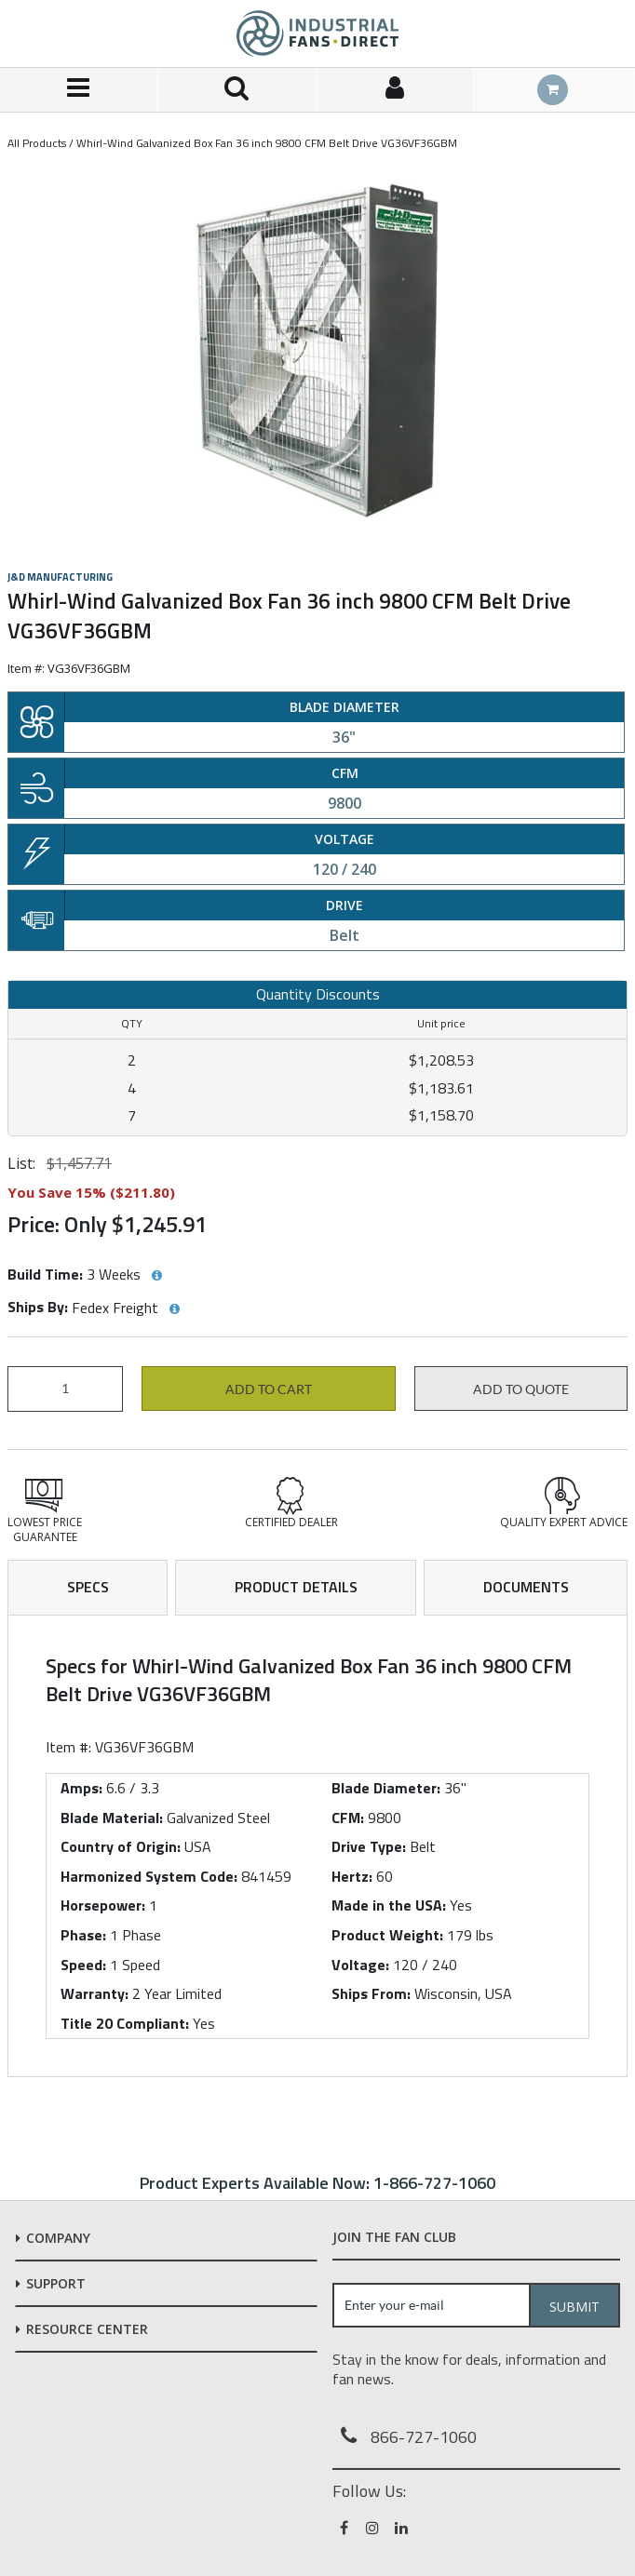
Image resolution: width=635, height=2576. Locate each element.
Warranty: (94, 1993)
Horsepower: (103, 1905)
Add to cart (268, 1389)
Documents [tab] (526, 1587)
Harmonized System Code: (149, 1876)
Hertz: (351, 1876)
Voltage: (360, 1964)
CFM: (347, 1817)
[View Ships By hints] (174, 1309)
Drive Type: (368, 1846)
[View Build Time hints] (156, 1276)
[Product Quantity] (65, 1389)
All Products (36, 143)
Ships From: (371, 1993)
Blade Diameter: (385, 1788)
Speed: (83, 1964)
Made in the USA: (388, 1905)
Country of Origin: (121, 1846)
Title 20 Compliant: (125, 2023)
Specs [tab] (88, 1587)
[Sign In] (396, 90)
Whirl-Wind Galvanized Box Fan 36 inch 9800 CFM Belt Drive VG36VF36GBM (266, 143)
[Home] (317, 33)
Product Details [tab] (296, 1587)
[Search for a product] (237, 90)
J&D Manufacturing (60, 577)
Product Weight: (387, 1935)
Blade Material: (112, 1817)
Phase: (83, 1935)
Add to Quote (521, 1389)
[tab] (317, 1846)
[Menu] (79, 90)
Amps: (81, 1788)
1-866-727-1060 (434, 2182)
